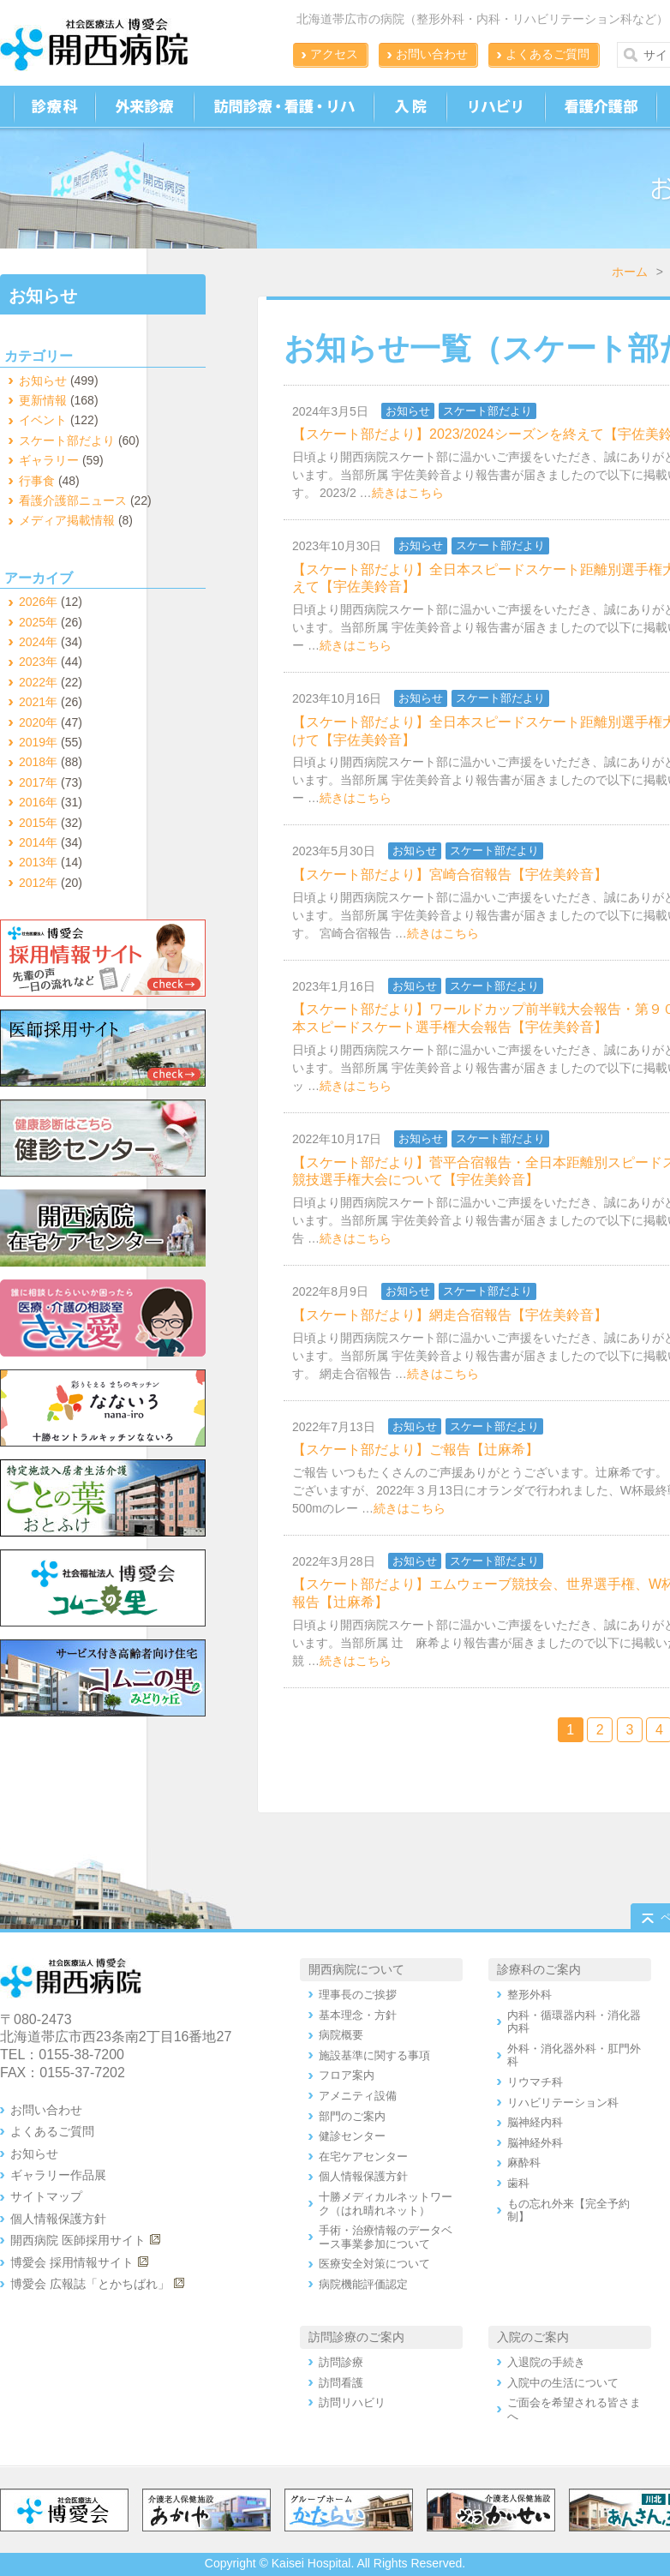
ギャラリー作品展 (58, 2175)
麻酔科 (524, 2162)
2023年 (38, 661)
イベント (43, 420)
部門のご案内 (352, 2116)
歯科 (518, 2183)
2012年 (38, 883)
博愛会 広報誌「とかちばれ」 (90, 2284)
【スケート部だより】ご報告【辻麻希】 (415, 1449)
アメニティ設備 (358, 2095)
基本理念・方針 (358, 2015)
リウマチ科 (535, 2082)
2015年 (38, 823)
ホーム (630, 272)
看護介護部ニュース (73, 500)
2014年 (38, 842)
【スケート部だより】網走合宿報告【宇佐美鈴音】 (449, 1315)
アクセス (334, 54)
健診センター (352, 2136)
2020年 (38, 722)
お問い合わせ (432, 54)
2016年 (38, 802)
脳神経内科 (535, 2122)
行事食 (37, 481)
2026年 (38, 601)
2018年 (38, 762)
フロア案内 (346, 2075)
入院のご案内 (533, 2337)
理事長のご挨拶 (358, 1994)
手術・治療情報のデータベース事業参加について (385, 2237)
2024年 (38, 642)
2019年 (38, 742)
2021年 (38, 702)
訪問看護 (341, 2382)
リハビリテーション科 (563, 2102)
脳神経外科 (535, 2142)
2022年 (38, 682)
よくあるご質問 (547, 54)
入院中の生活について (563, 2382)
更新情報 (43, 400)
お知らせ (408, 410)
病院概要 (341, 2034)
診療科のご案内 (539, 1969)
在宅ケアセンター (363, 2156)
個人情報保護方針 (58, 2219)
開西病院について (356, 1969)
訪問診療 (341, 2362)
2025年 (38, 622)
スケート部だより (487, 410)
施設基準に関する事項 (374, 2055)
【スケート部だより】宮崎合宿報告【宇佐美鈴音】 (449, 874)
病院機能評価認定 (363, 2284)
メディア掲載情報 (67, 520)
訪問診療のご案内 (356, 2337)
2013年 (38, 862)
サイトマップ (46, 2196)
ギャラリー (49, 460)
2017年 (38, 782)
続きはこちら (408, 493)
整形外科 (529, 1994)
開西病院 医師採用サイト (78, 2240)
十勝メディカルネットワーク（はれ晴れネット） (385, 2203)
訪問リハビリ (352, 2402)
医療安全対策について (374, 2263)
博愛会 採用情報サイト (72, 2262)
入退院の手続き (546, 2362)
